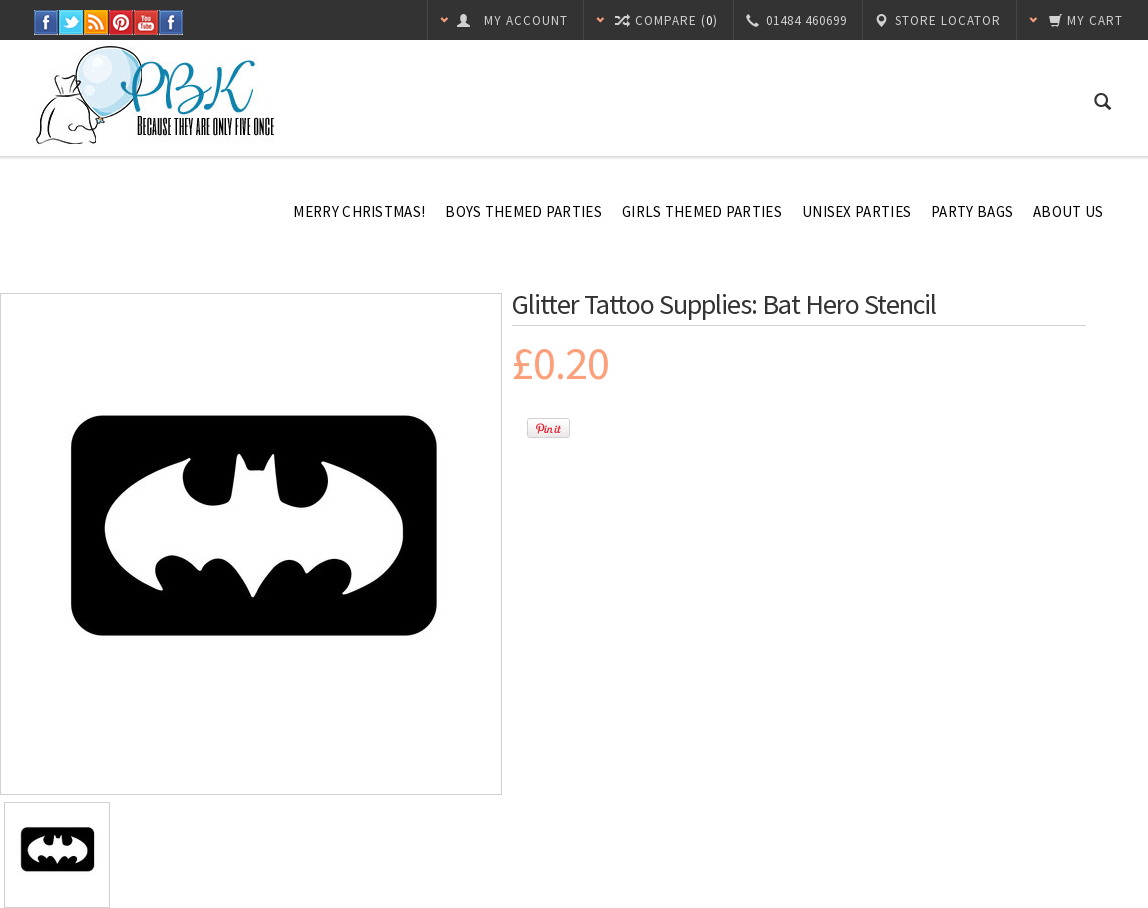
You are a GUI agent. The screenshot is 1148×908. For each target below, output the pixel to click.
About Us (1068, 211)
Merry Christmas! (359, 211)
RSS (96, 22)
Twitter (71, 22)
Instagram (171, 22)
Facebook (46, 22)
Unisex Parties (856, 211)
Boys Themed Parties (523, 211)
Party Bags (972, 211)
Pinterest (121, 22)
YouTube (146, 22)
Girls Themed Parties (702, 211)
